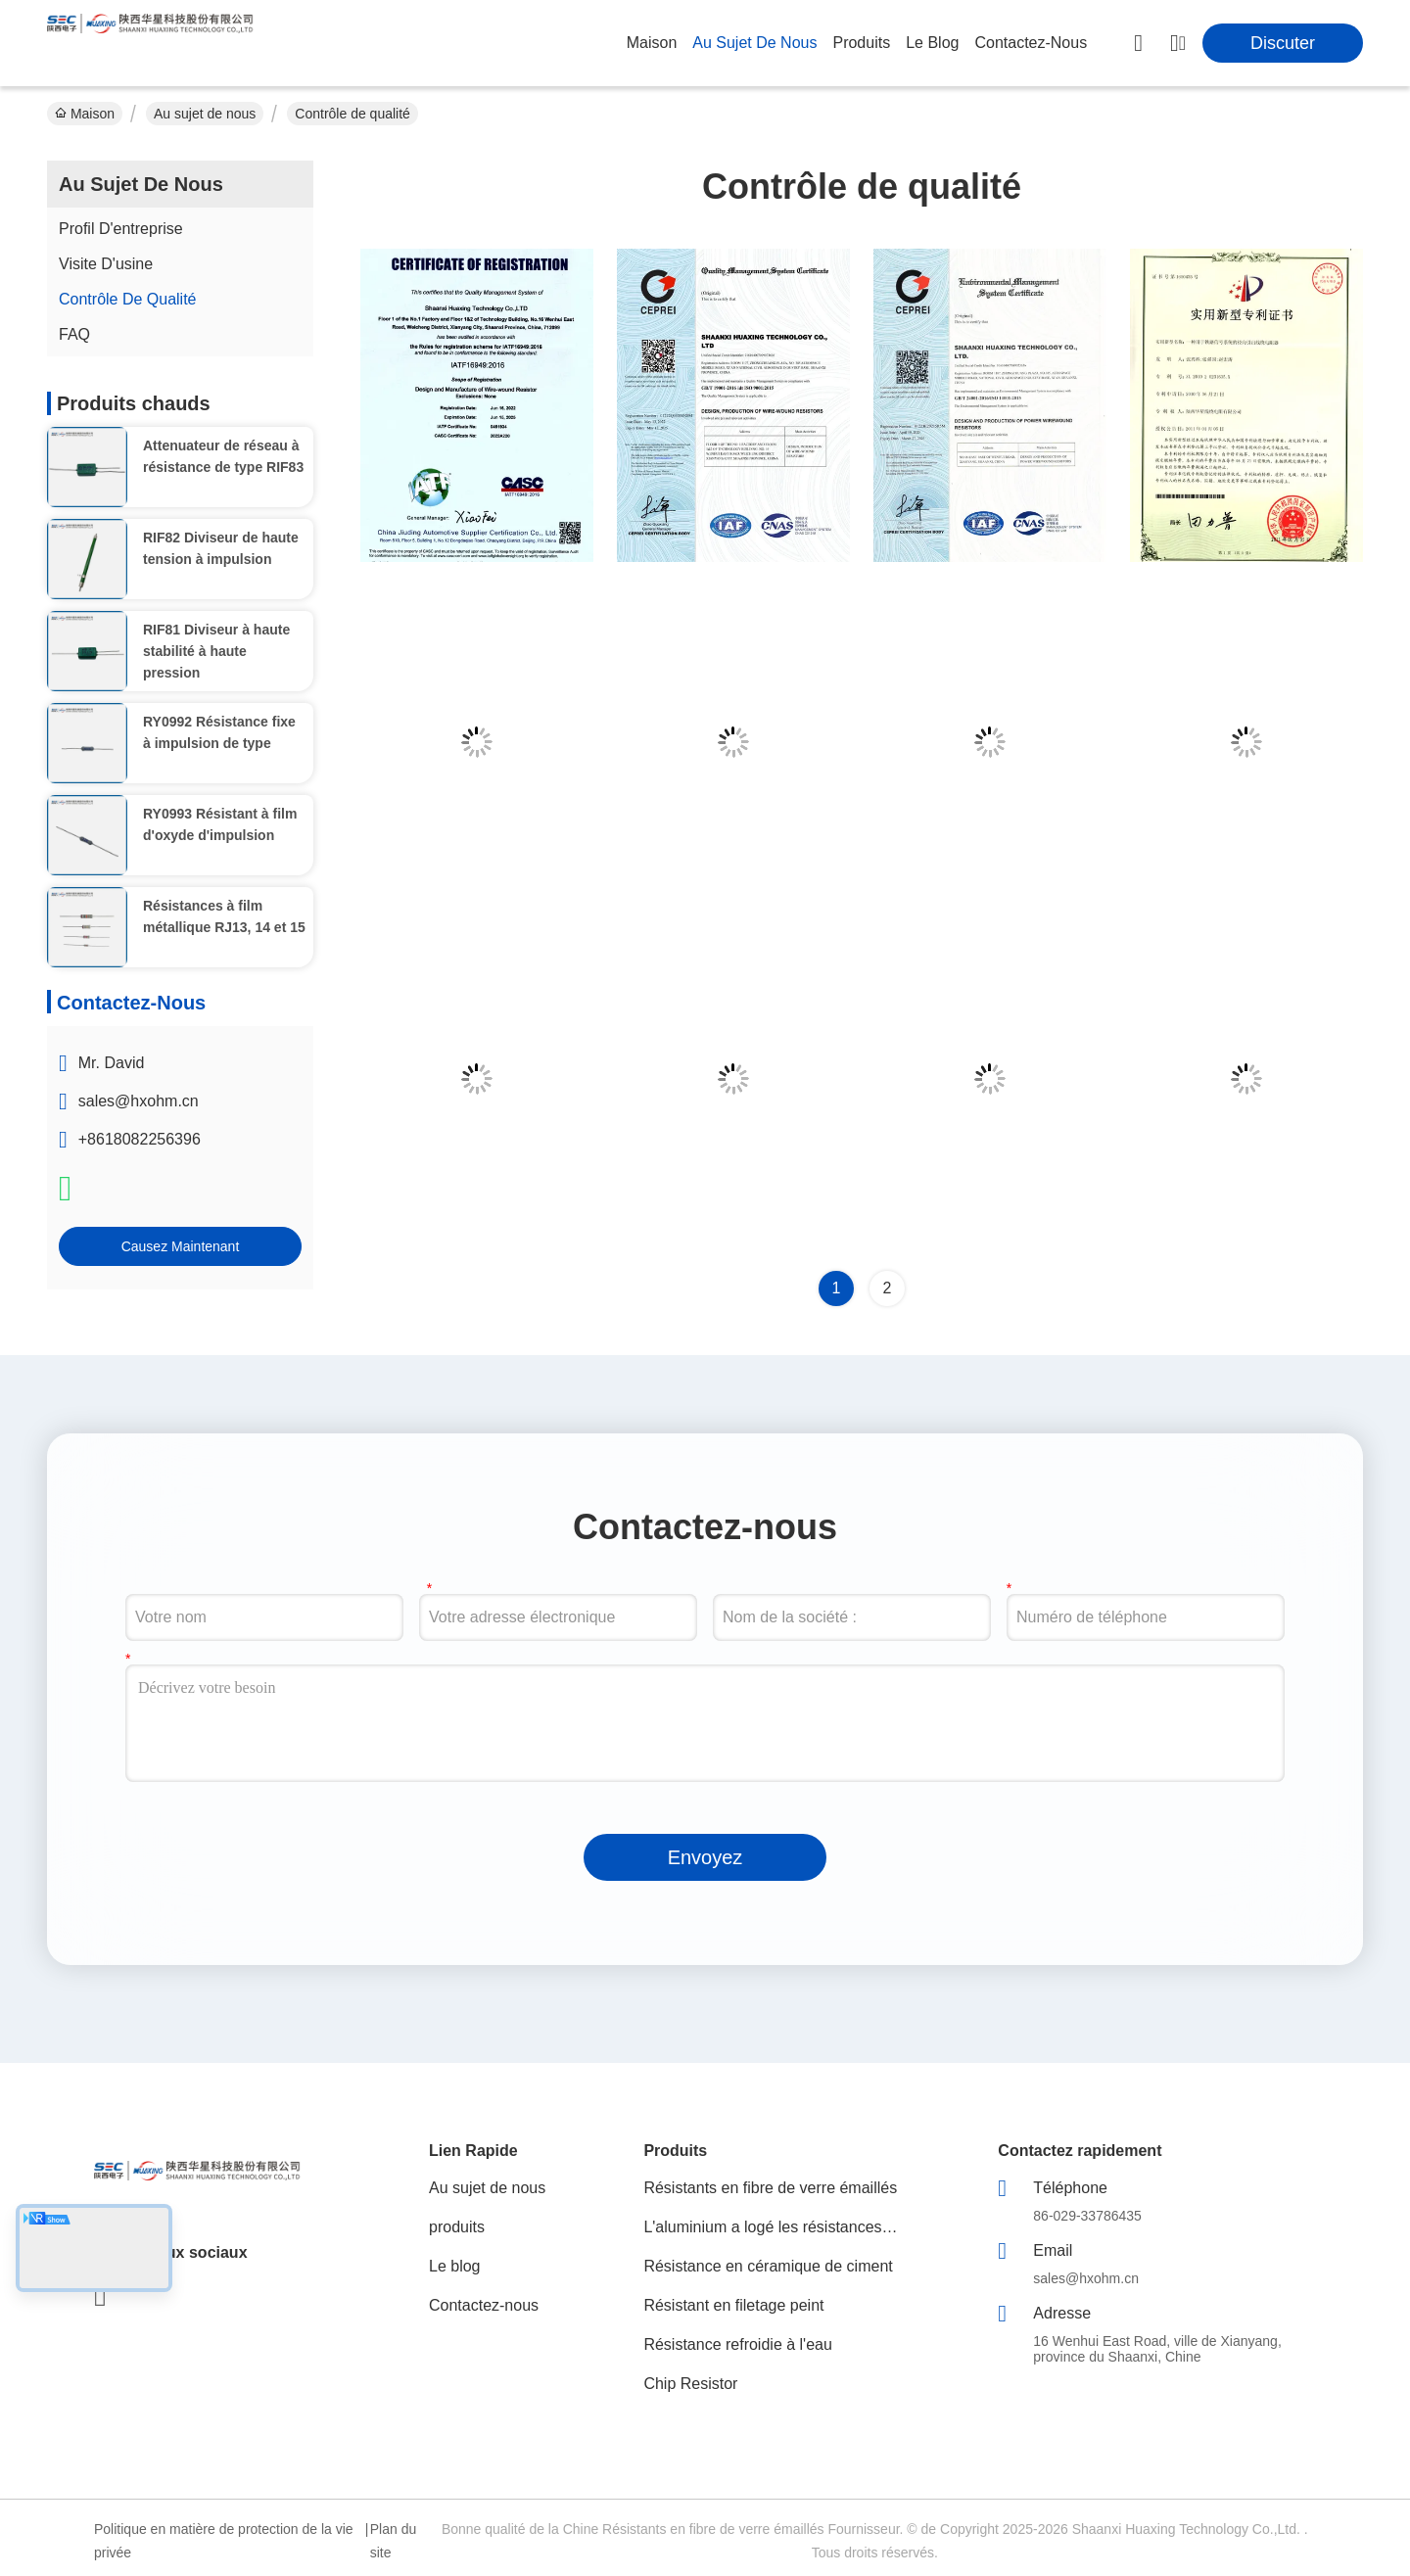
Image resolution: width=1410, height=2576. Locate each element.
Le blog (455, 2266)
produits (861, 42)
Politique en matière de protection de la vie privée (223, 2540)
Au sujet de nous (205, 113)
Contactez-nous (484, 2305)
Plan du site (393, 2540)
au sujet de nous (754, 42)
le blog (932, 42)
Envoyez (705, 1857)
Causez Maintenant (180, 1246)
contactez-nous (1030, 42)
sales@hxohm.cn (138, 1101)
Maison (652, 42)
